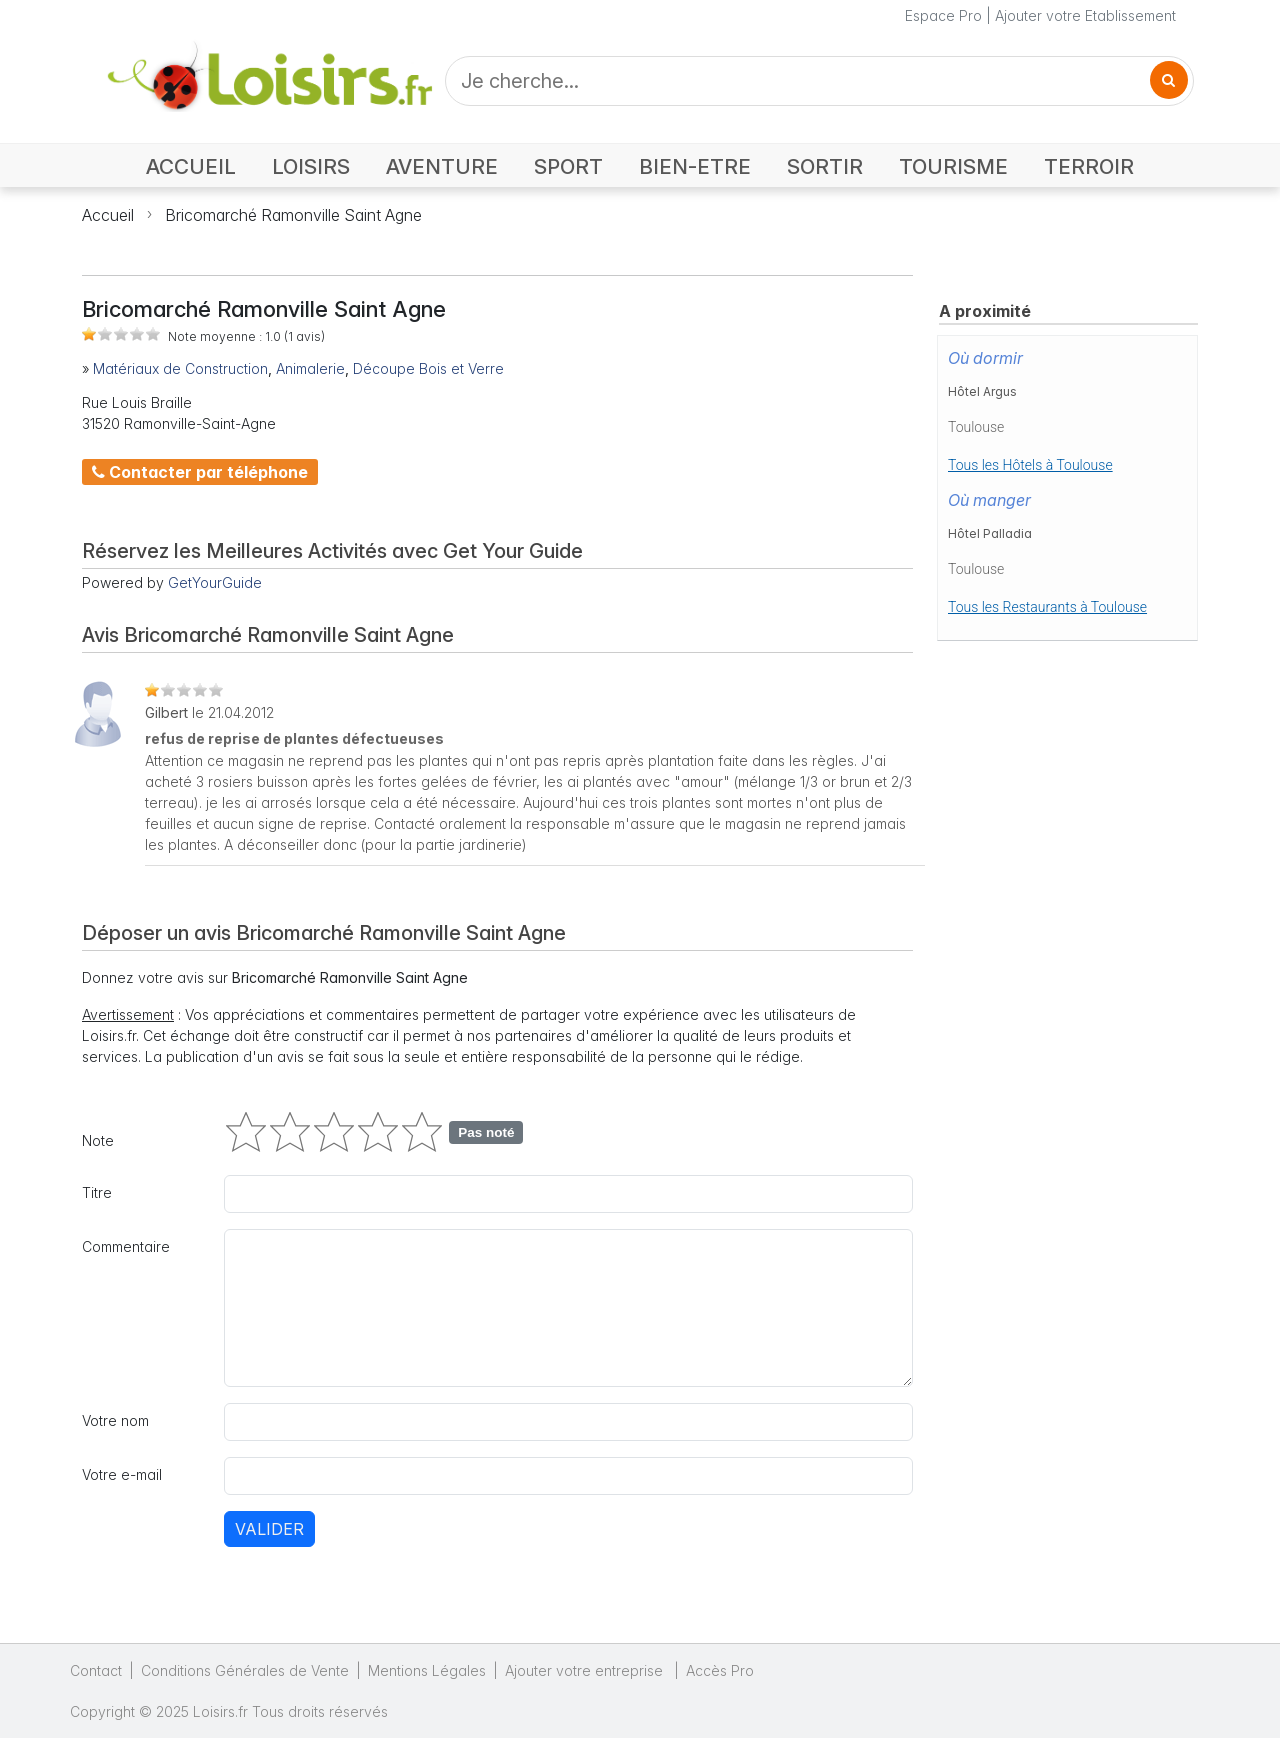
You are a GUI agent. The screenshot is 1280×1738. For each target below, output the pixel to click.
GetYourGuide (215, 582)
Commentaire (126, 1246)
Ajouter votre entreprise (586, 1670)
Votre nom (115, 1420)
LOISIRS (311, 166)
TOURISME (953, 166)
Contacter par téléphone (200, 472)
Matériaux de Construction (180, 368)
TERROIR (1089, 166)
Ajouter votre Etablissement (1085, 15)
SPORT (568, 166)
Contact (96, 1670)
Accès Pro (720, 1670)
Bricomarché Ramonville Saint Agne (293, 215)
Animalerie (310, 368)
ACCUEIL (191, 166)
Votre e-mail (122, 1474)
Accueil (108, 215)
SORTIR (825, 166)
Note (98, 1140)
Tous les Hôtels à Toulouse (1030, 465)
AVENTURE (442, 166)
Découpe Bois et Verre (428, 368)
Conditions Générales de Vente (245, 1670)
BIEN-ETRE (695, 166)
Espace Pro (943, 15)
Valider (269, 1529)
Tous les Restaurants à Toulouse (1047, 607)
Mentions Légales (427, 1670)
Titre (97, 1192)
